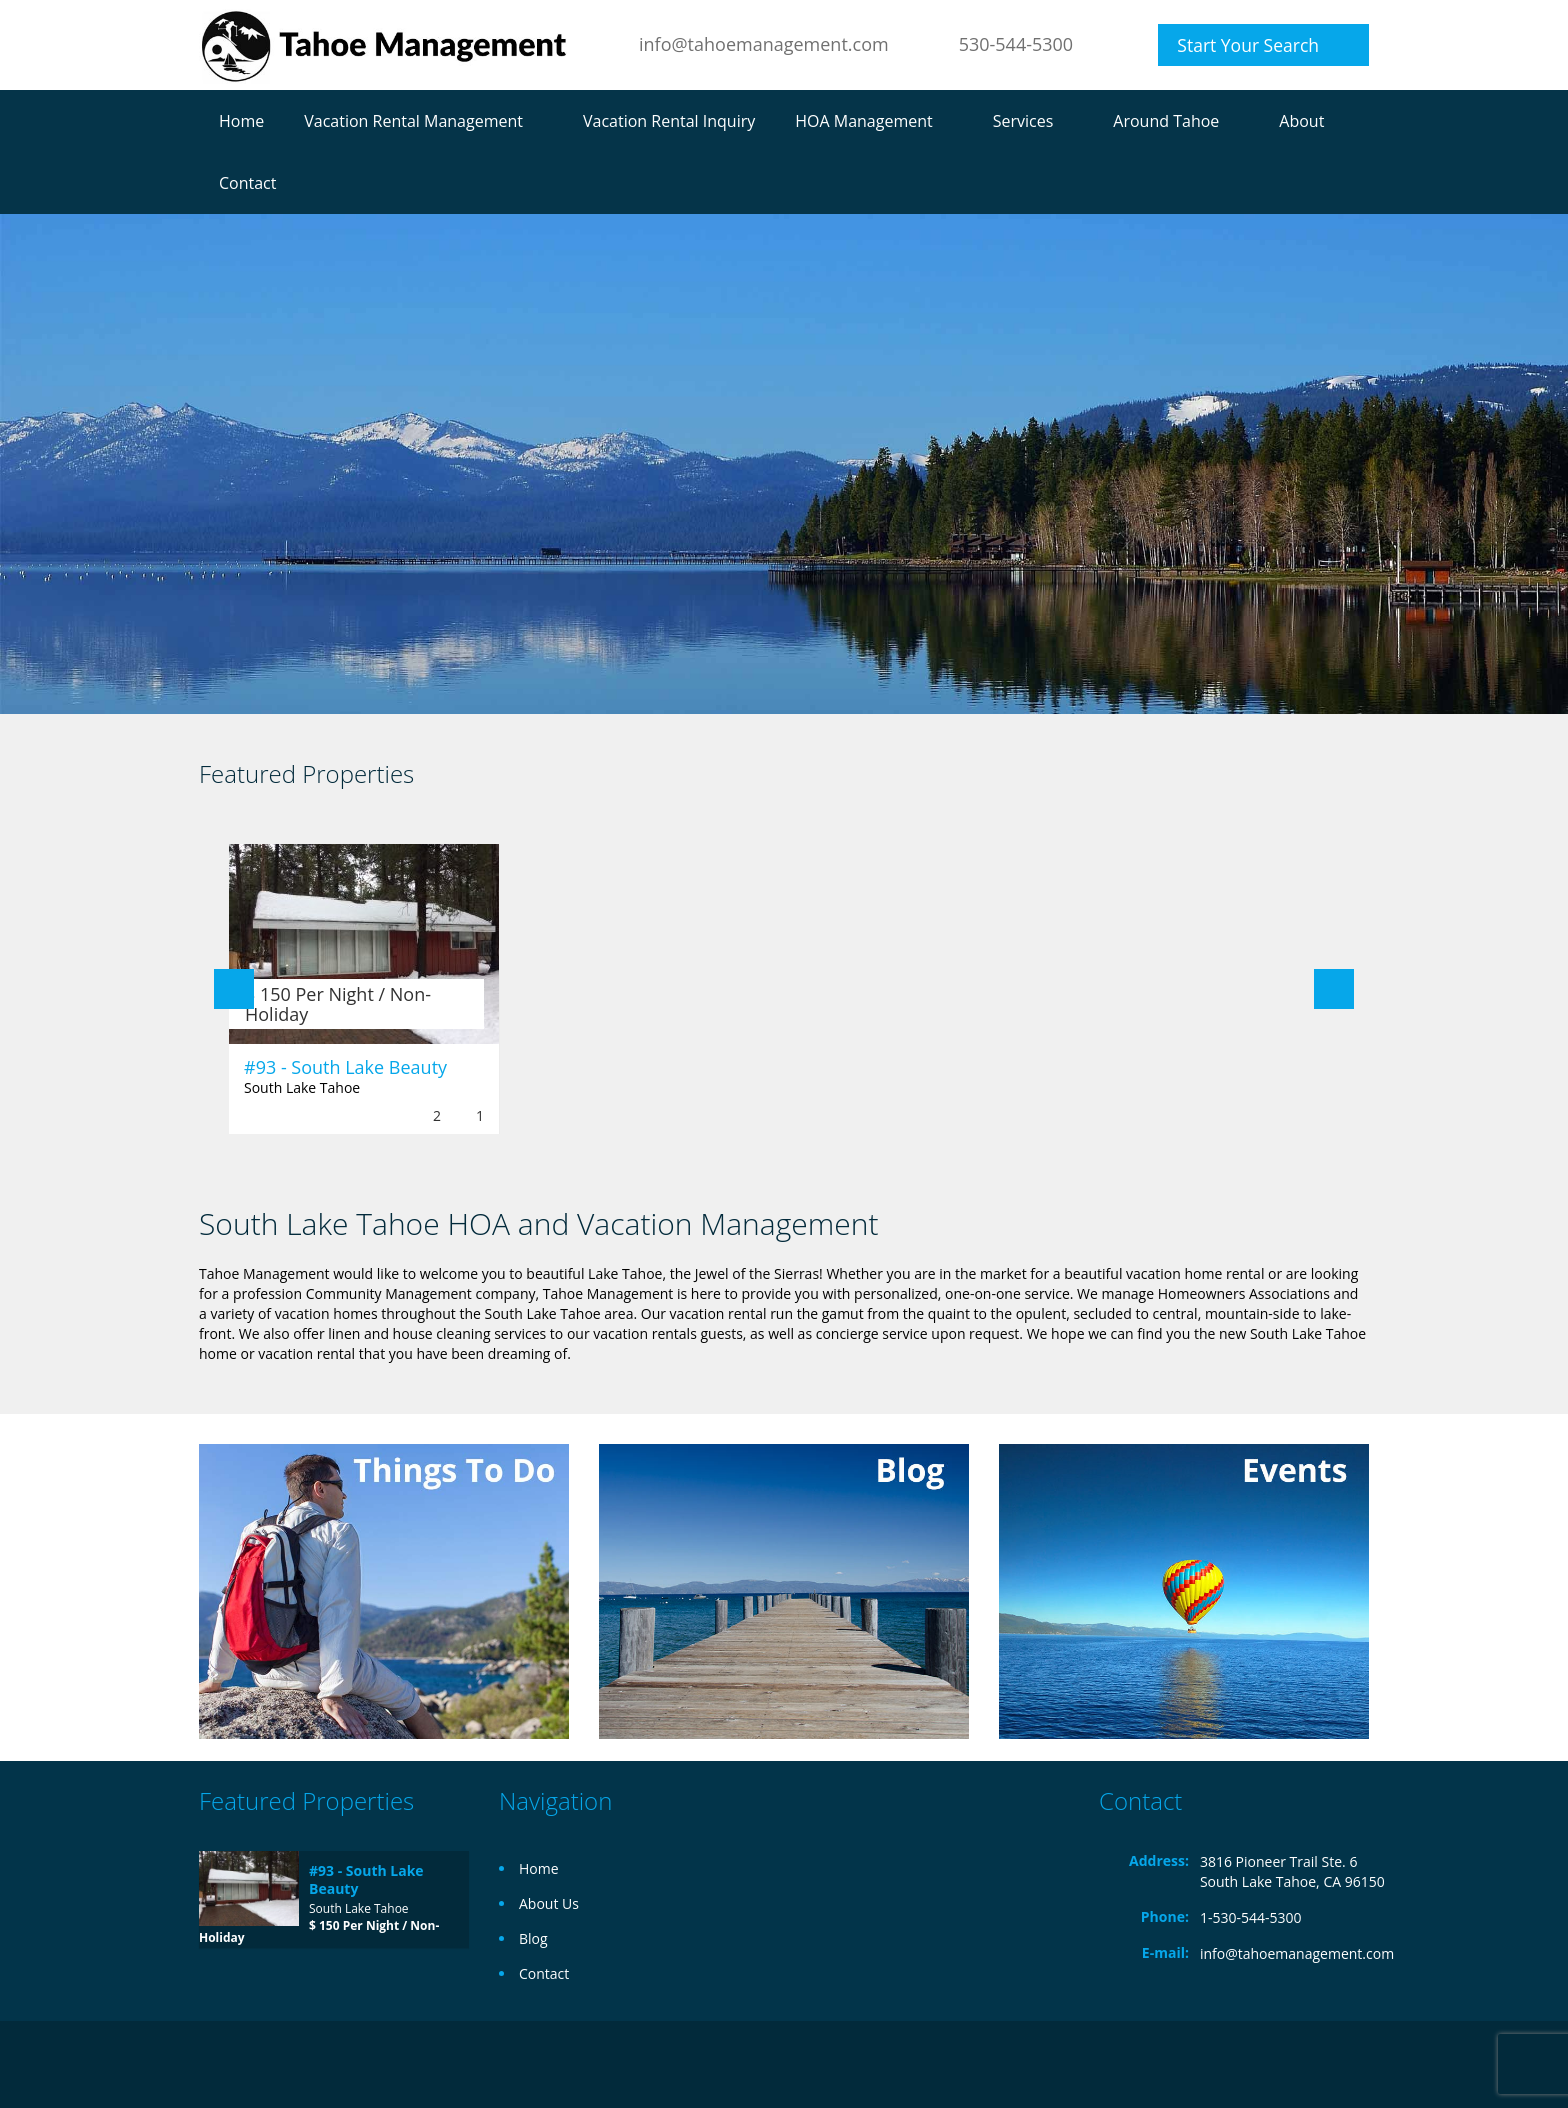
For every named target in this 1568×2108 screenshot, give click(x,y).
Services (1023, 121)
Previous (234, 989)
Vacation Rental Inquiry (669, 121)
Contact (247, 183)
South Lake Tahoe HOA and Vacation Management (538, 1223)
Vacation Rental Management (413, 121)
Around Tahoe (1166, 121)
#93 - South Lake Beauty (345, 1067)
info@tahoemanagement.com (764, 44)
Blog (533, 1938)
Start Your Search (1248, 45)
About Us (549, 1903)
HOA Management (863, 121)
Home (241, 121)
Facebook (1363, 2064)
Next (1334, 989)
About (1301, 121)
